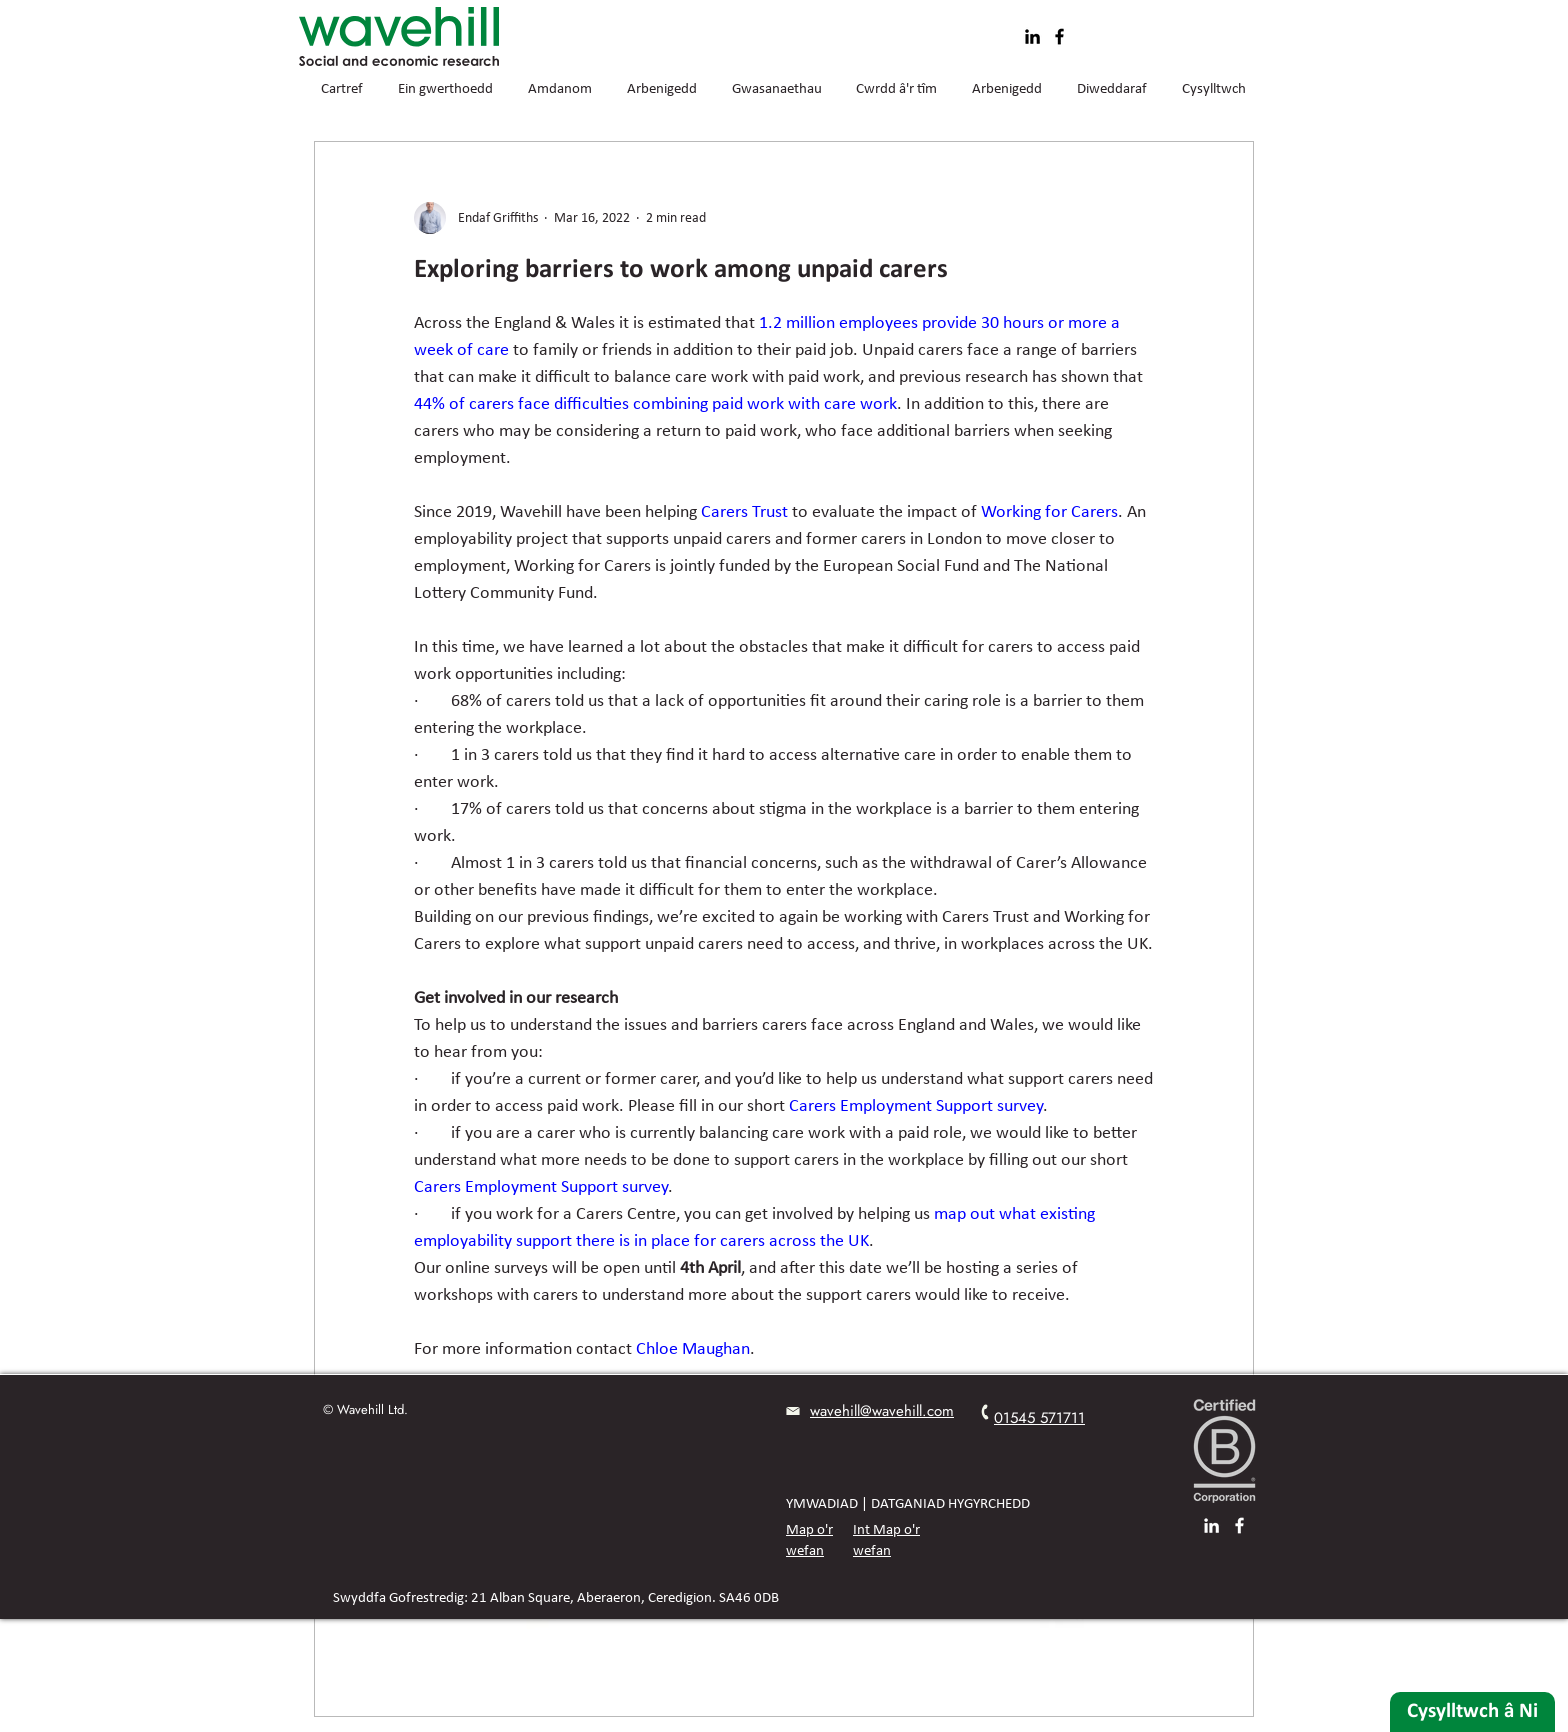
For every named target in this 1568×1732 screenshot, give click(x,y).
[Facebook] (1059, 36)
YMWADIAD (822, 1504)
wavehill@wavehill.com (882, 1411)
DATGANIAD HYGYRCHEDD (950, 1504)
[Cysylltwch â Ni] (1472, 1712)
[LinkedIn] (1032, 36)
